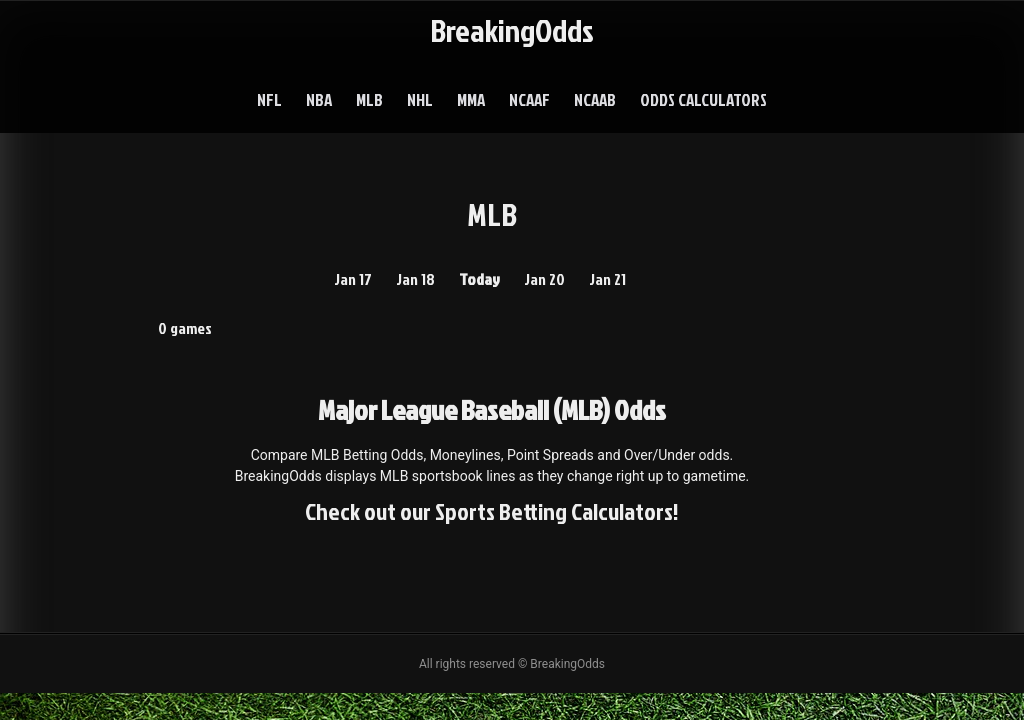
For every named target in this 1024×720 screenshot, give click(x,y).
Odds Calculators (703, 99)
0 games (185, 328)
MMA (471, 99)
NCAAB (595, 99)
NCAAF (529, 99)
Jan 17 (353, 279)
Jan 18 (415, 279)
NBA (319, 99)
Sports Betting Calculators (554, 511)
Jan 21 (607, 279)
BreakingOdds (512, 29)
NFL (269, 99)
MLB (369, 99)
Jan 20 (544, 279)
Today (479, 279)
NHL (420, 99)
